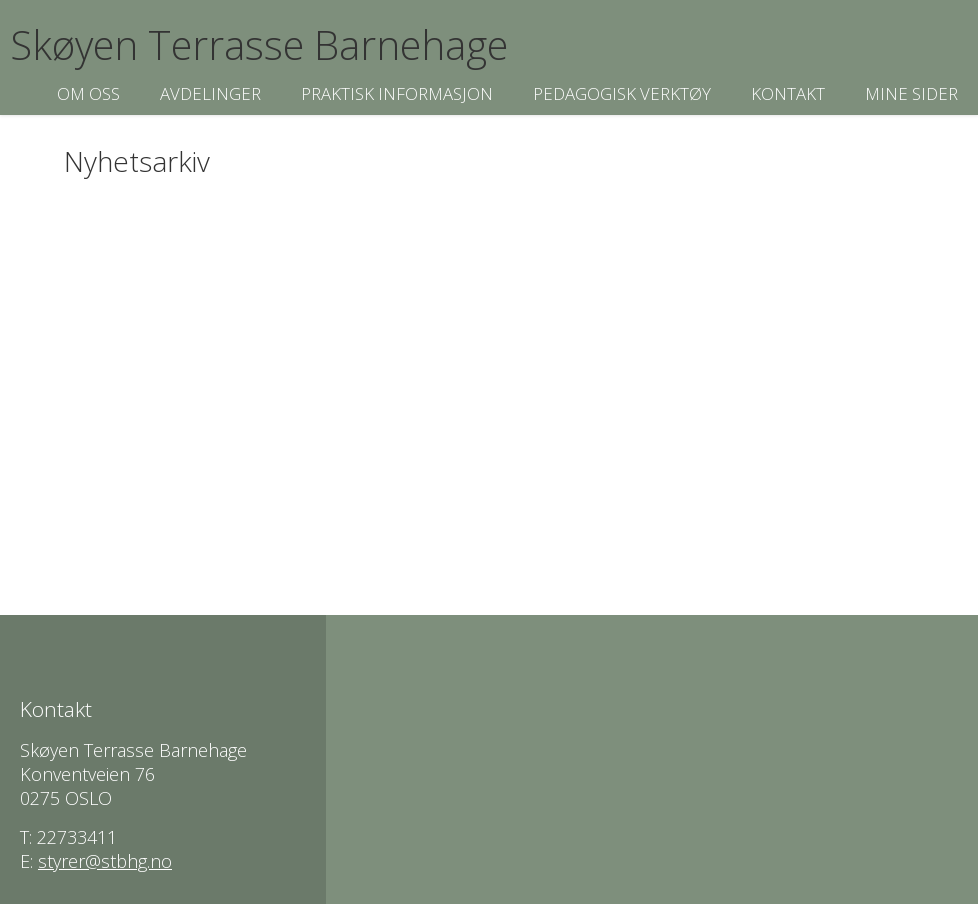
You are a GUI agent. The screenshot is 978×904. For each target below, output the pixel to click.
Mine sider (911, 93)
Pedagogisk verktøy (622, 93)
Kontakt (788, 93)
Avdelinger (210, 93)
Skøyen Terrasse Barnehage (259, 44)
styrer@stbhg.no (105, 861)
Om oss (88, 93)
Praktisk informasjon (397, 93)
